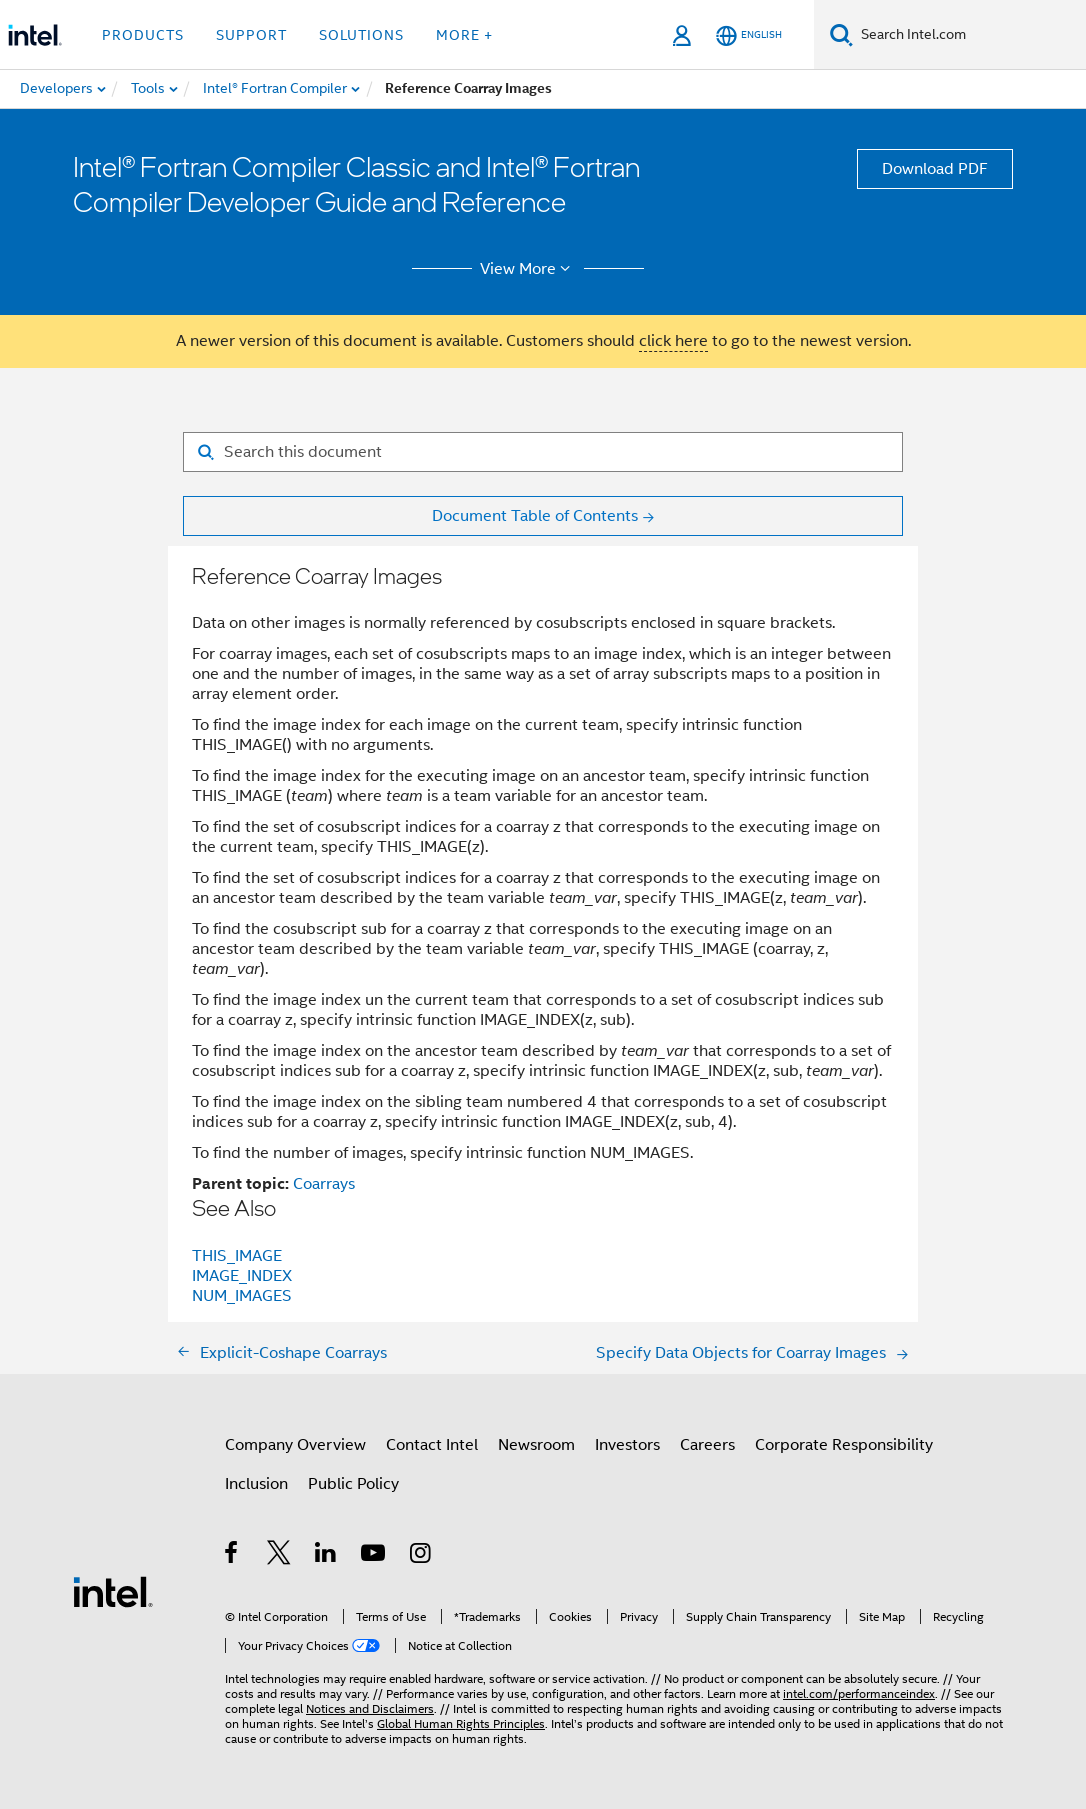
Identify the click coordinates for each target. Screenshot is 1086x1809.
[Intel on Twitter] (279, 1556)
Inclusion (256, 1484)
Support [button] (251, 35)
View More (528, 269)
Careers (707, 1445)
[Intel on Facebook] (232, 1556)
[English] (749, 35)
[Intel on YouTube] (374, 1556)
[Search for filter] (543, 452)
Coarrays (324, 1184)
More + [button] (464, 35)
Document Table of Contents (535, 516)
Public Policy (353, 1484)
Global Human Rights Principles (461, 1723)
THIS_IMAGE (237, 1256)
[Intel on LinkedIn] (326, 1556)
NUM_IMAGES (242, 1296)
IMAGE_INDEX (242, 1276)
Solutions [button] (361, 35)
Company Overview (295, 1445)
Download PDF (935, 169)
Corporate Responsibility (844, 1445)
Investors (627, 1445)
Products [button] (143, 35)
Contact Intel (432, 1445)
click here (673, 341)
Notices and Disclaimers (370, 1708)
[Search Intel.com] (969, 35)
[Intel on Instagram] (421, 1556)
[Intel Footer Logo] (113, 1591)
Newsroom (536, 1445)
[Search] (841, 34)
